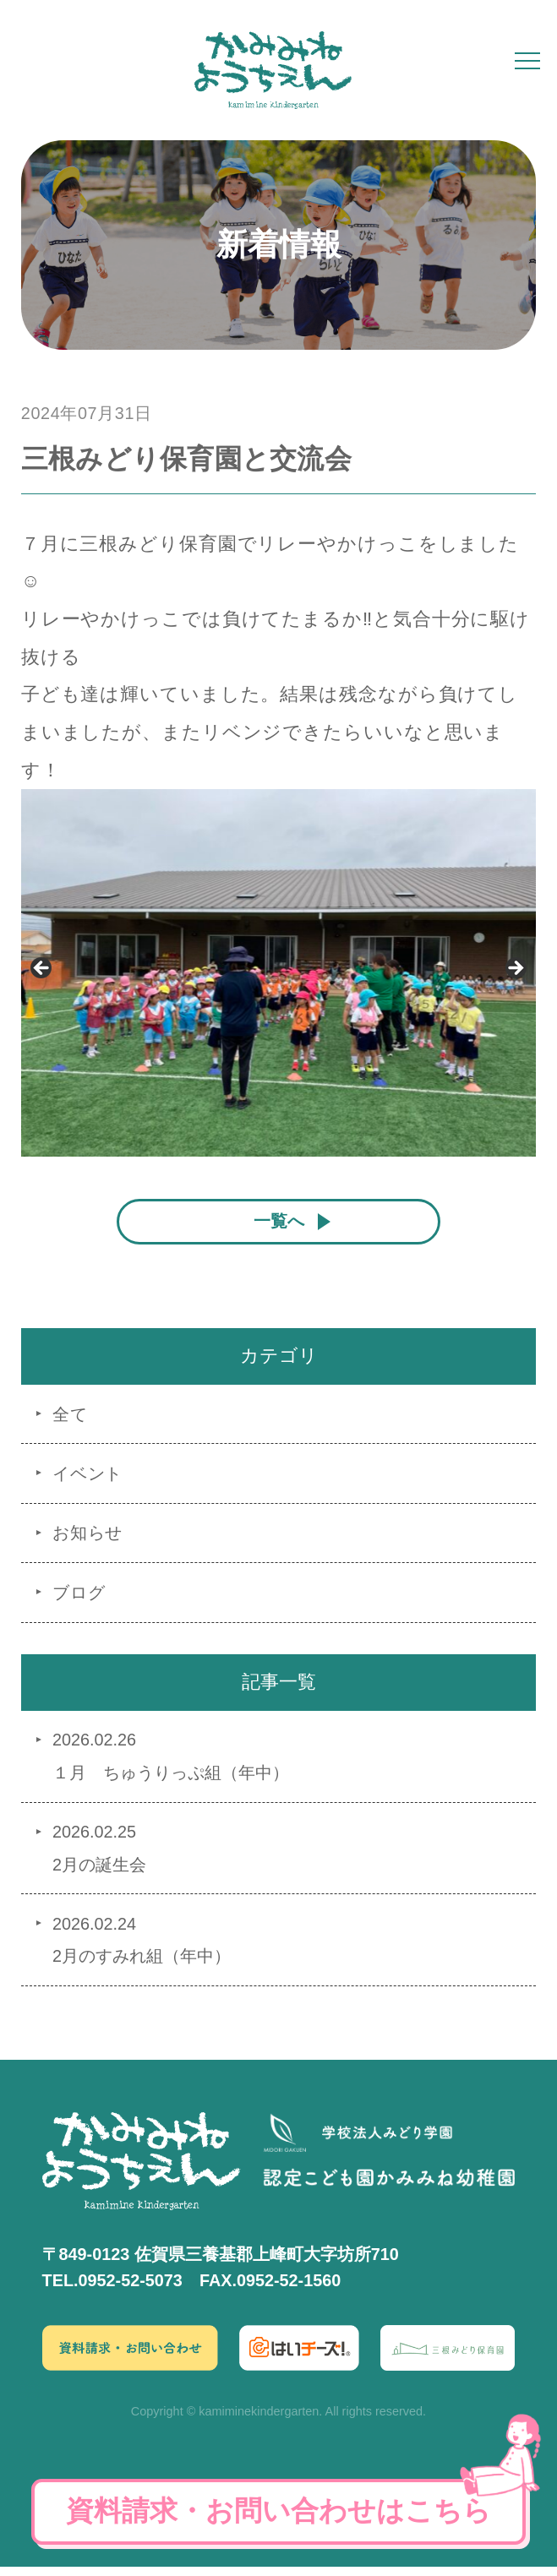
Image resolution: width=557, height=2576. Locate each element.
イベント (87, 1482)
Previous (42, 969)
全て (70, 1423)
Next (514, 969)
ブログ (78, 1602)
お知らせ (87, 1542)
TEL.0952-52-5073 (112, 2289)
